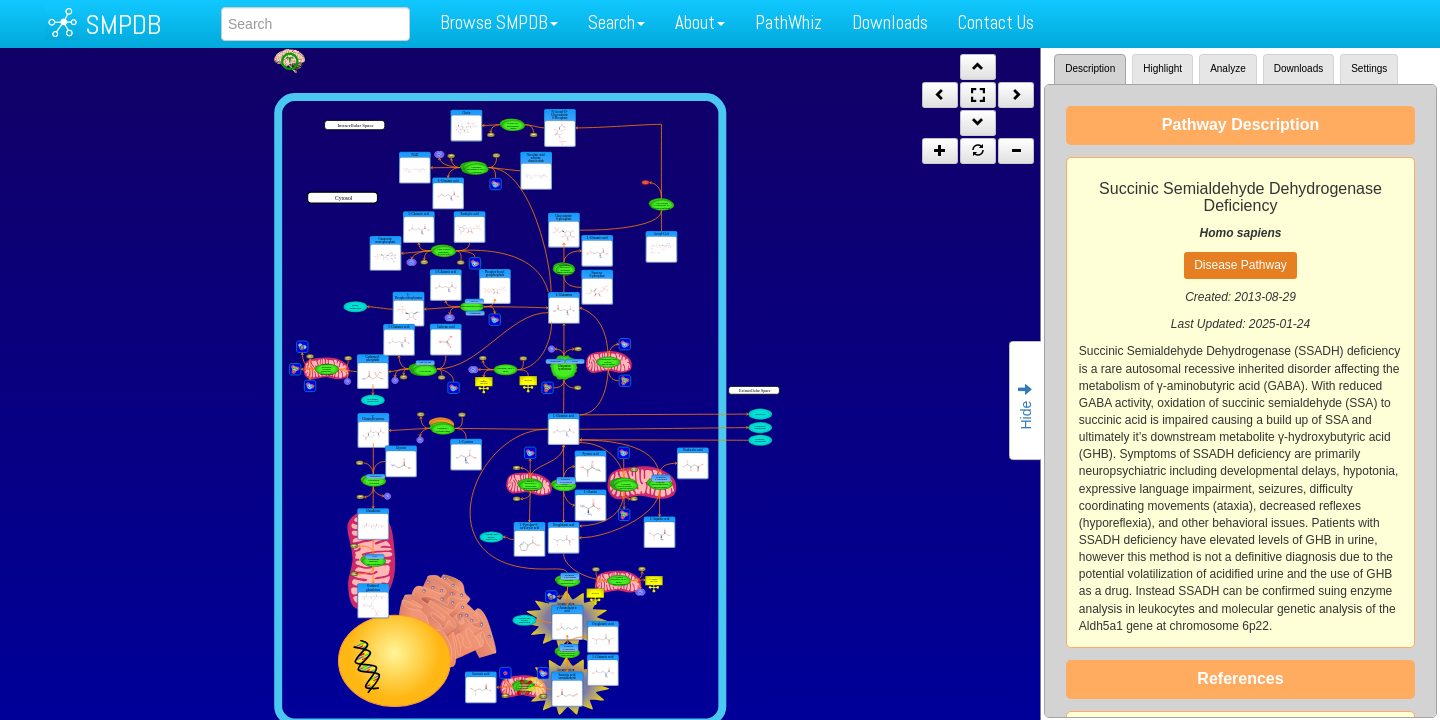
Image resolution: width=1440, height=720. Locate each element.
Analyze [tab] (1228, 68)
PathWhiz (788, 22)
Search (616, 22)
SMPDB (123, 24)
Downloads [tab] (1298, 68)
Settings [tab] (1369, 68)
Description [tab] (1090, 68)
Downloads (890, 22)
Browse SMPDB (499, 22)
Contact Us (996, 22)
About (700, 22)
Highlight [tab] (1162, 68)
